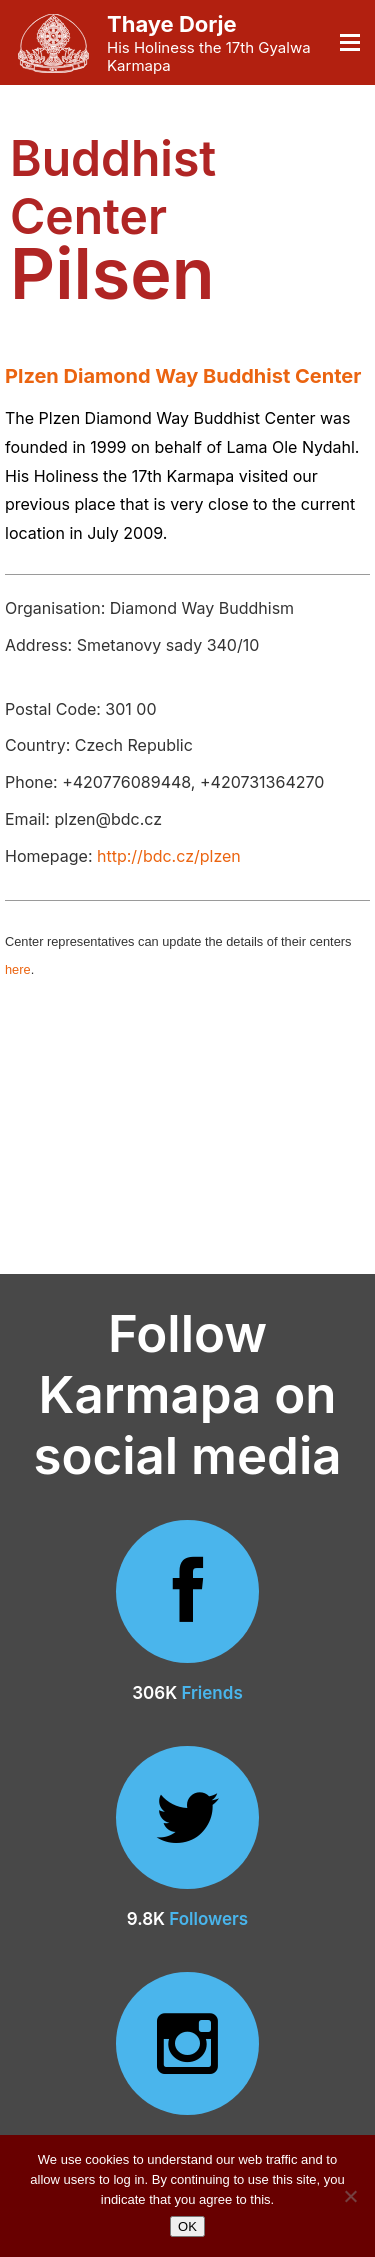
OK (187, 2226)
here (18, 969)
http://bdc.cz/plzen (169, 856)
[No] (350, 2196)
